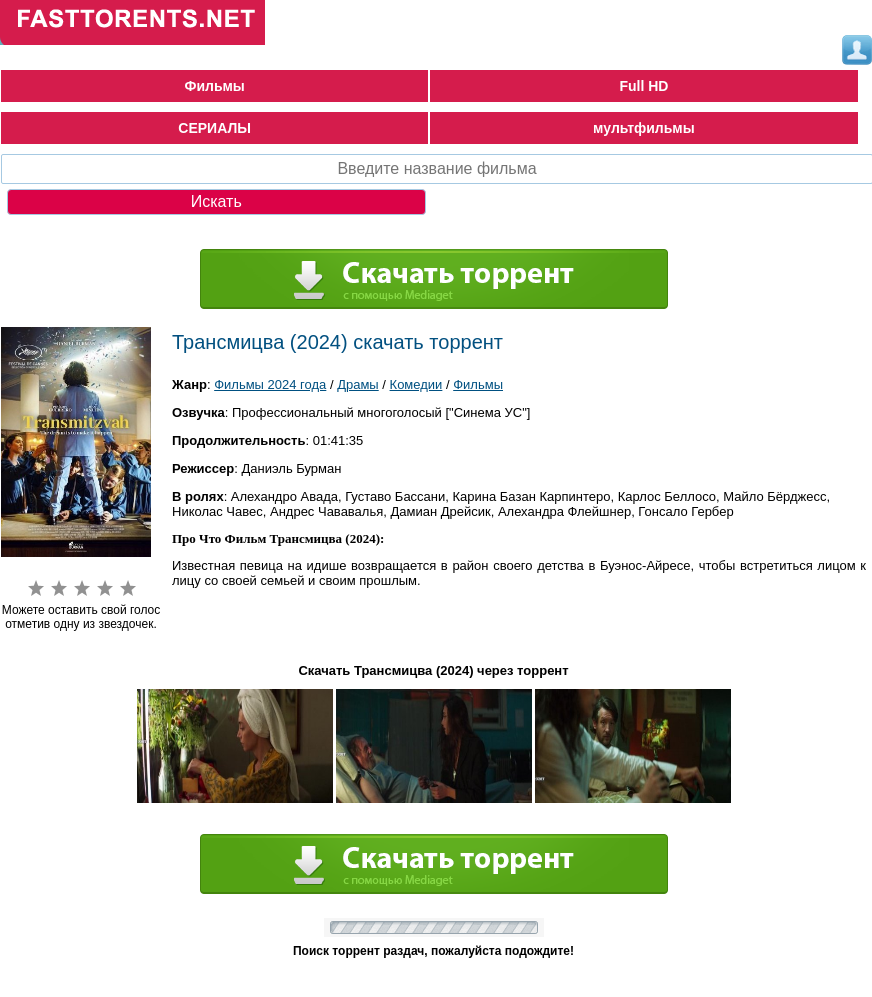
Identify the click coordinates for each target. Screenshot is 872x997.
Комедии (416, 384)
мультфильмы (644, 128)
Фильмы (214, 86)
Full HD (643, 86)
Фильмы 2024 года (270, 384)
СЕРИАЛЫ (214, 128)
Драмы (358, 384)
